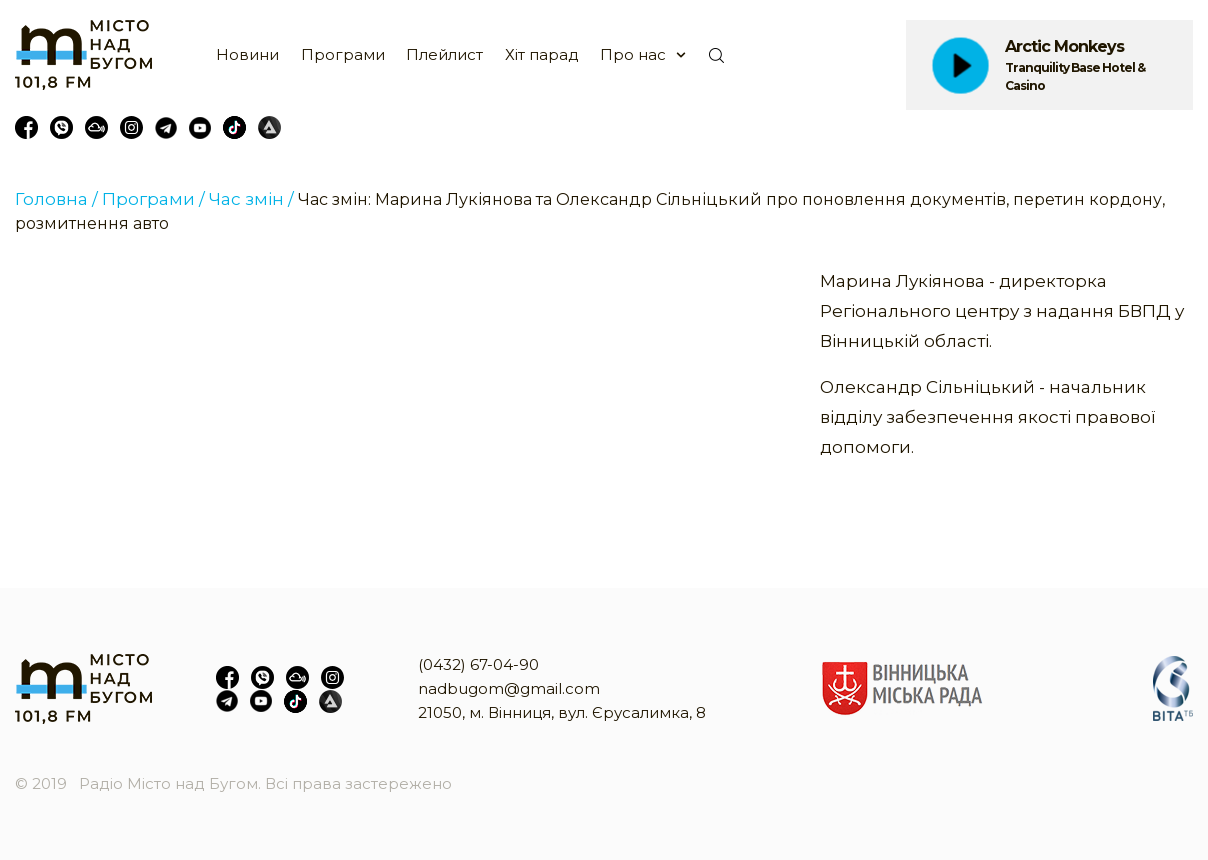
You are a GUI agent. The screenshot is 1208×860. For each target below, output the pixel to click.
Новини (247, 54)
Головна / (56, 199)
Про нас (633, 54)
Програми (343, 54)
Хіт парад (542, 54)
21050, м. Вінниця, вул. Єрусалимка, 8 (562, 712)
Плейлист (444, 54)
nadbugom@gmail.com (509, 688)
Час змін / (251, 199)
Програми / (153, 199)
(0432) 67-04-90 (478, 664)
